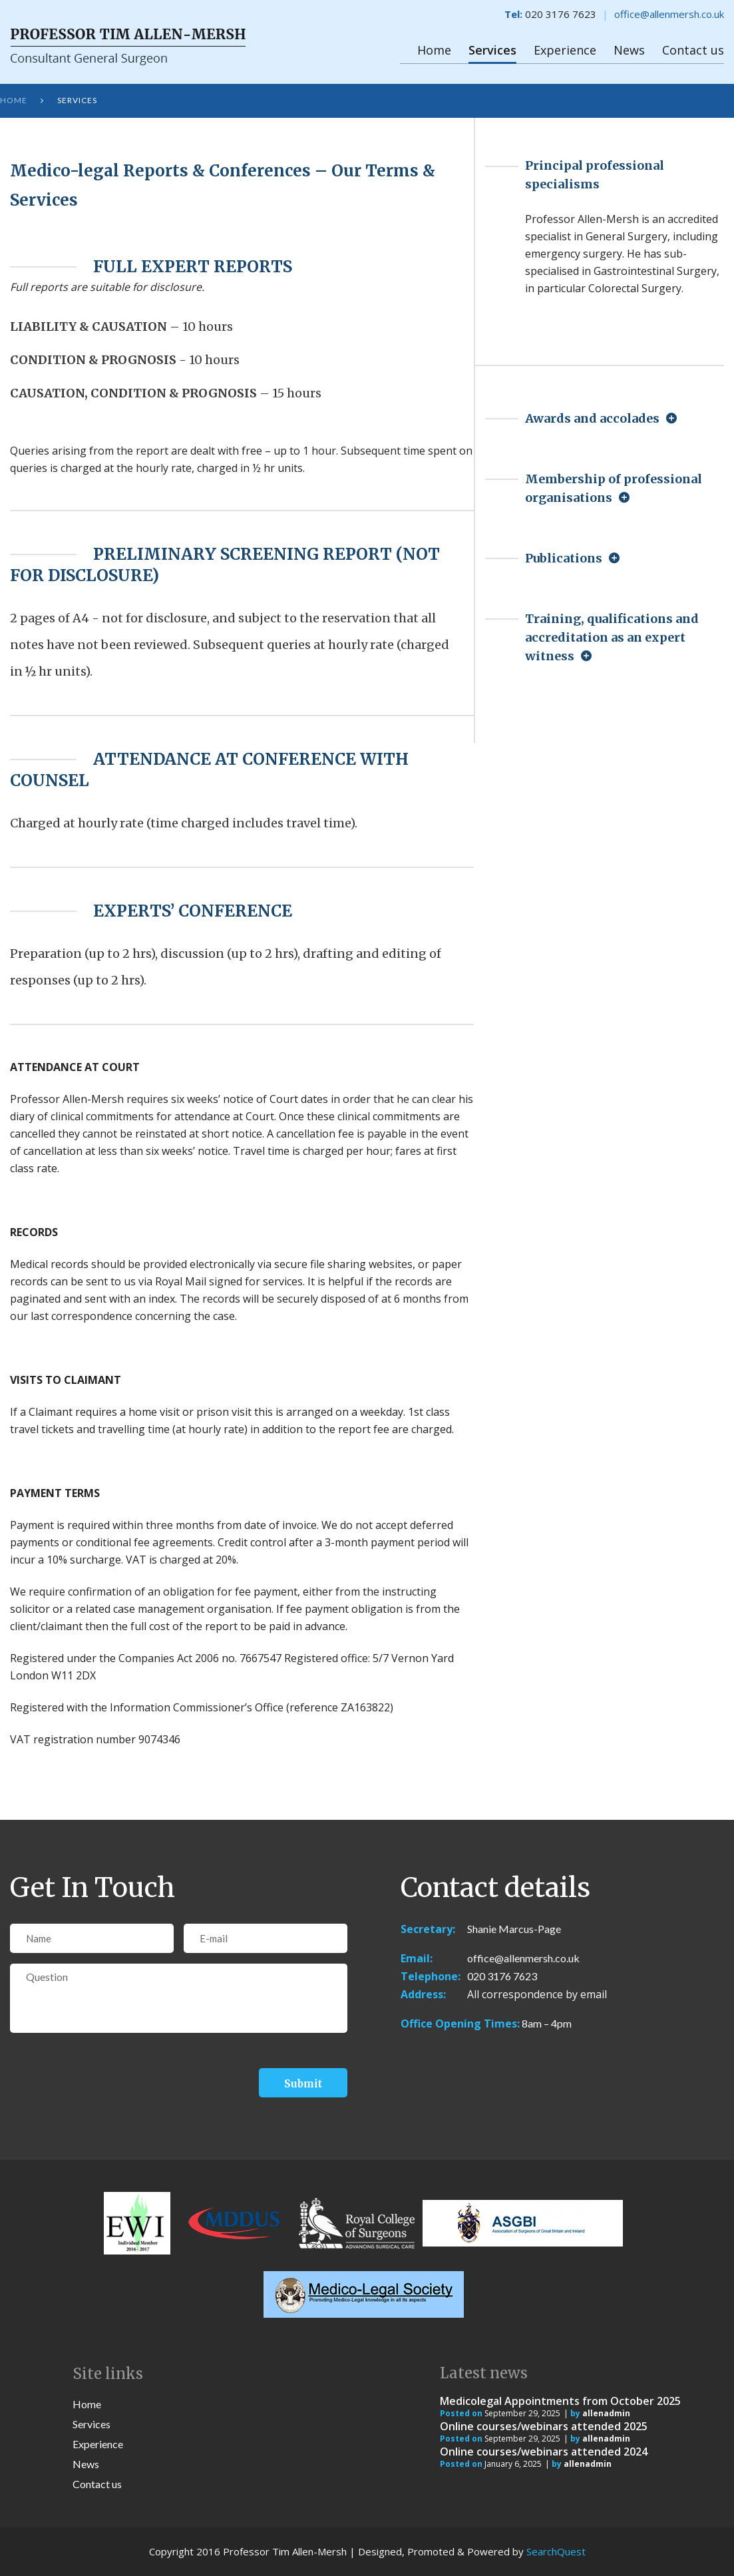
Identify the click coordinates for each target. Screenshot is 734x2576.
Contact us (693, 50)
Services (492, 50)
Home (434, 50)
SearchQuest (556, 2551)
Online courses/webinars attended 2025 (543, 2426)
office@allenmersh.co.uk (669, 14)
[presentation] (111, 2073)
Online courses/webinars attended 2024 (543, 2451)
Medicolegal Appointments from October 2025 (560, 2401)
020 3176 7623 (502, 1976)
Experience (565, 50)
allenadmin (606, 2413)
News (629, 50)
